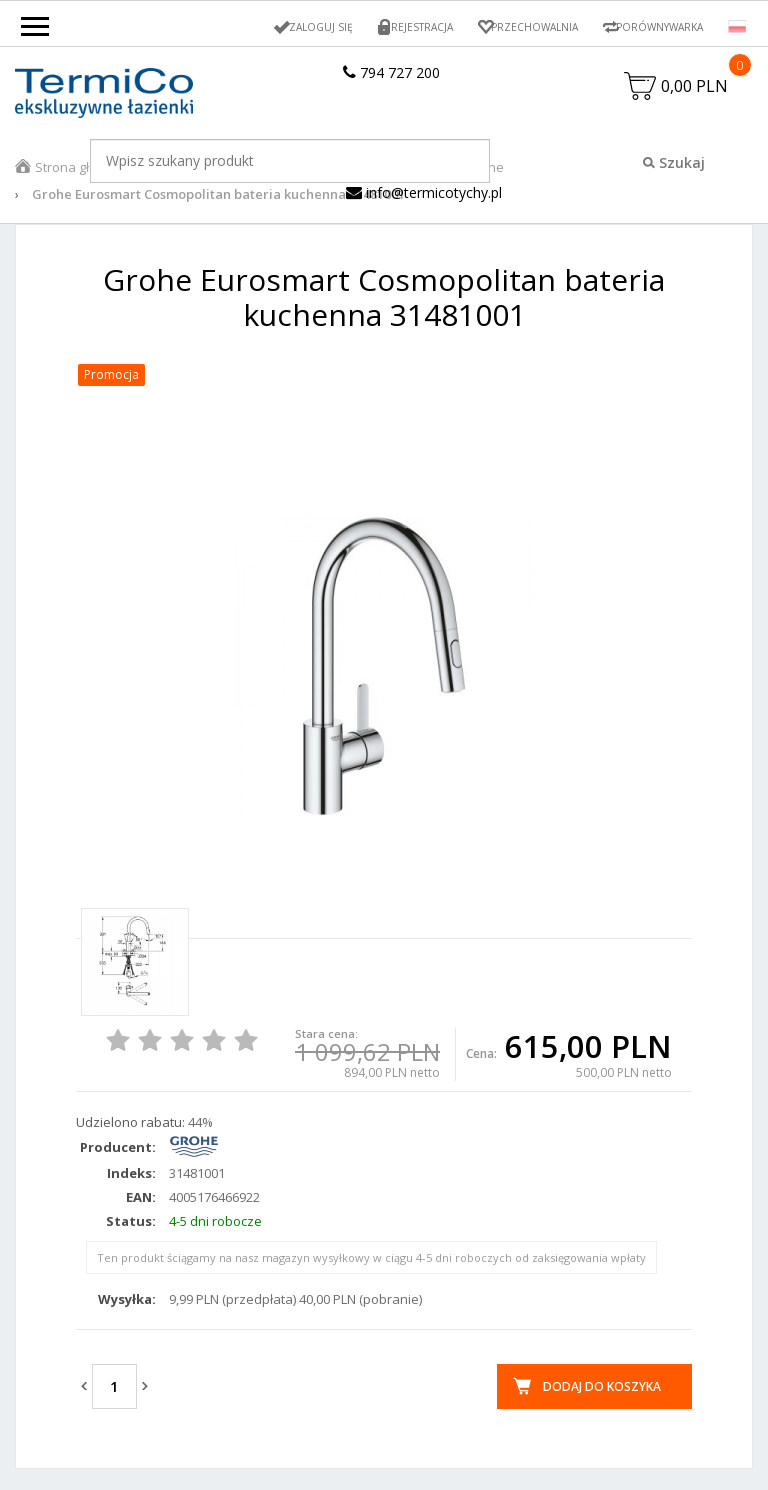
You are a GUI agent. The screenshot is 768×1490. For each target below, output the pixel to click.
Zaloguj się (282, 26)
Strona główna (79, 173)
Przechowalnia (513, 26)
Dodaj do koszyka (602, 1392)
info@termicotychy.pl (424, 198)
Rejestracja (390, 26)
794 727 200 (391, 72)
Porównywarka (652, 26)
